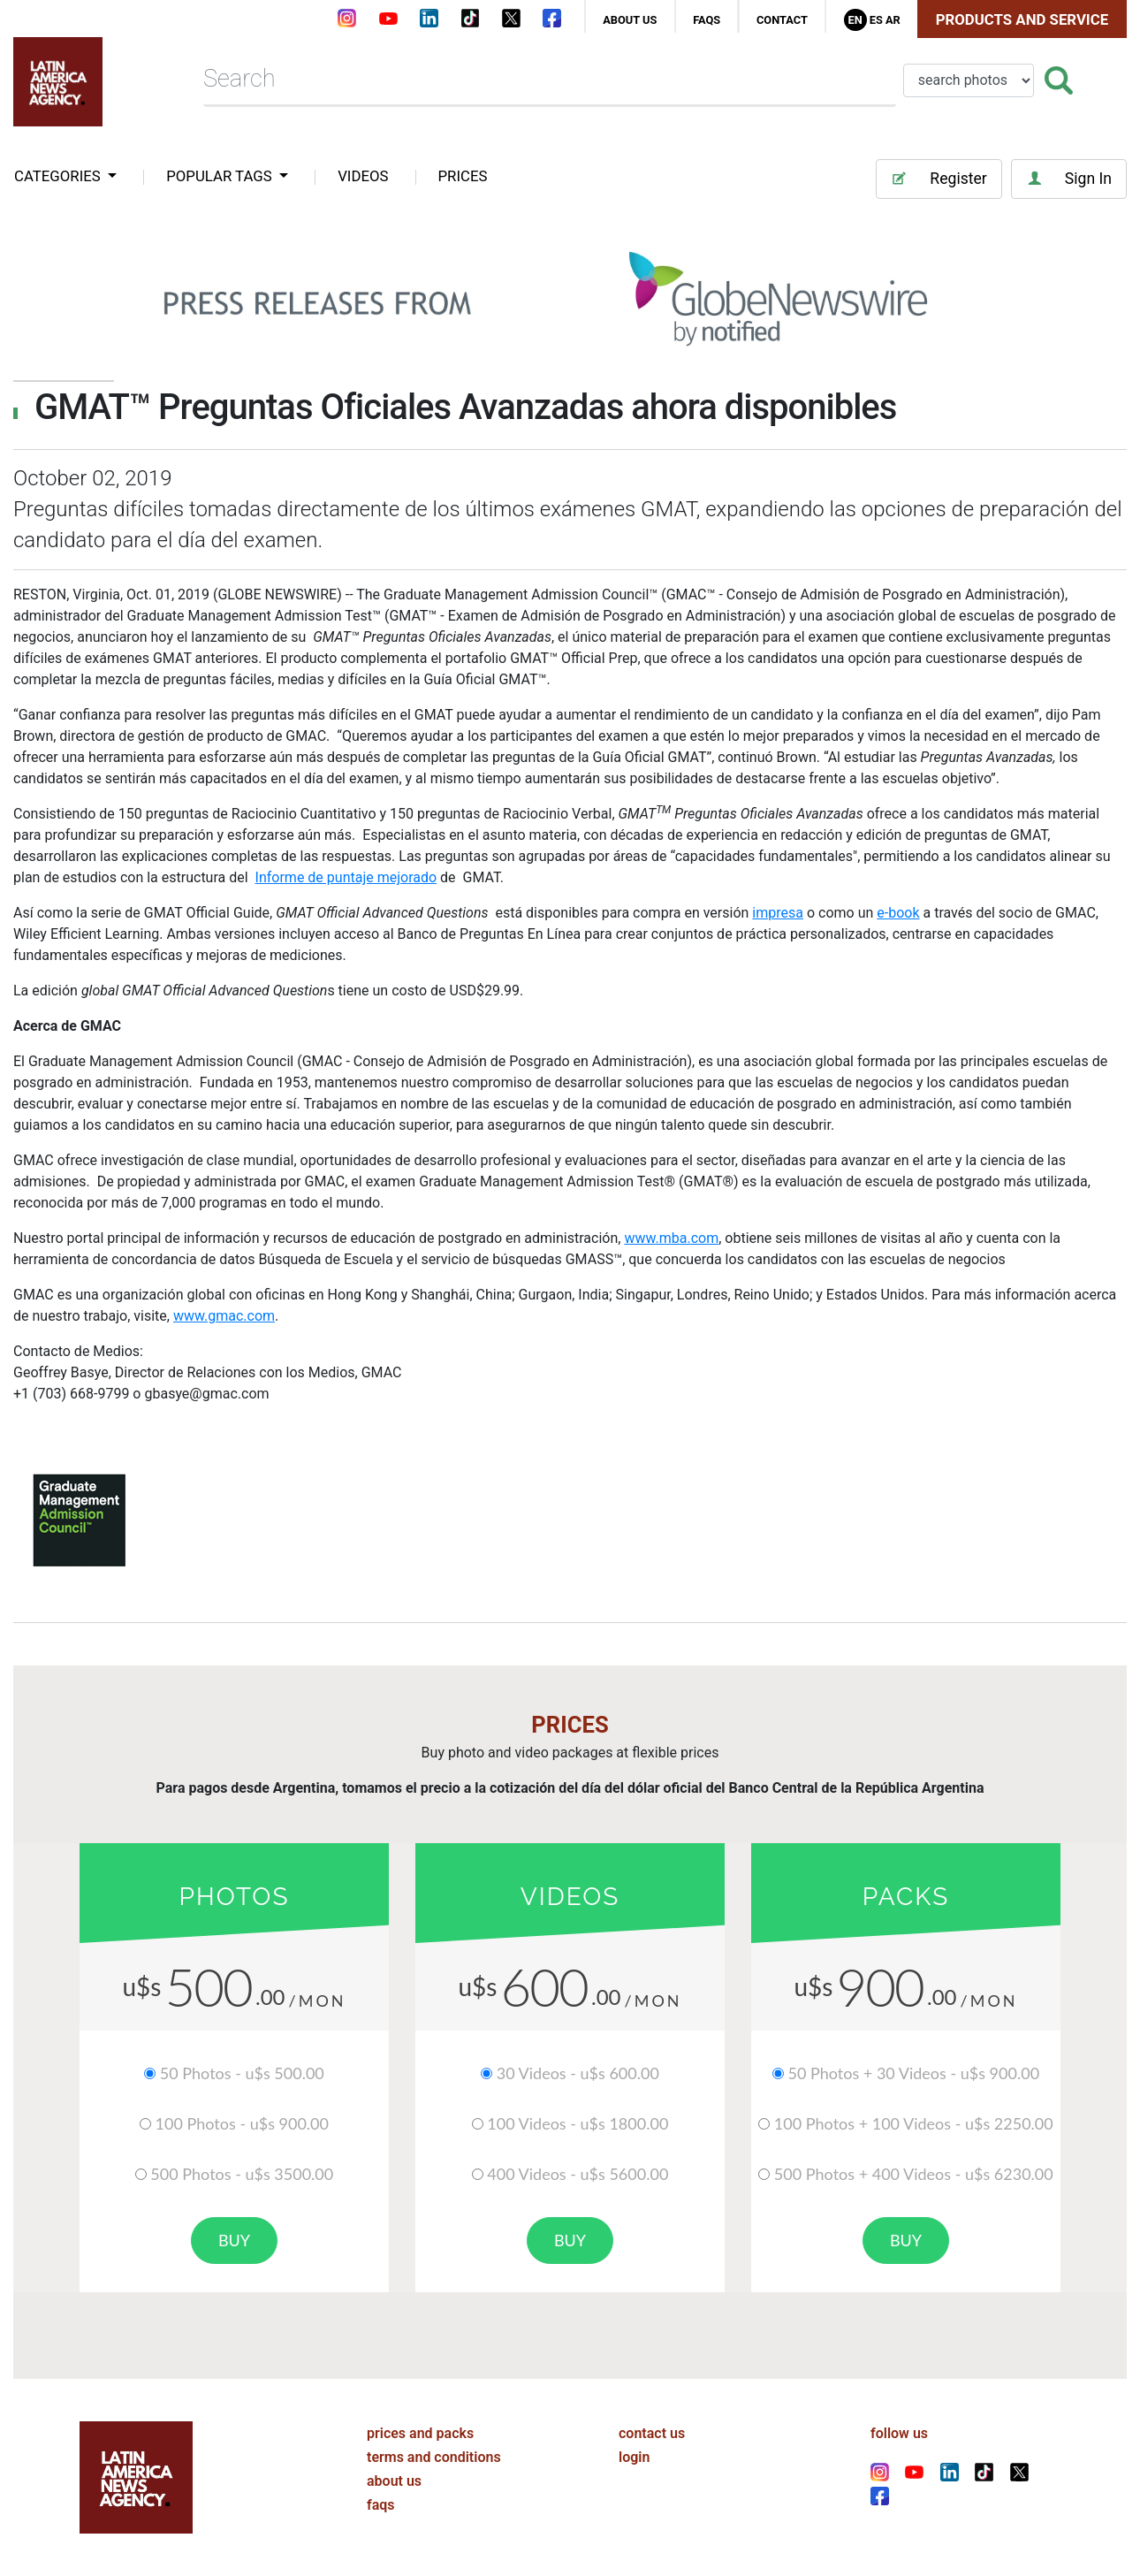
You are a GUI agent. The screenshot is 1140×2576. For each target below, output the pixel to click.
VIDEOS (363, 176)
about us (630, 20)
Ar (893, 20)
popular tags (221, 176)
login (634, 2457)
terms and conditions (434, 2457)
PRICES (463, 176)
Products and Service (1022, 19)
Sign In (1069, 179)
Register (938, 179)
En (854, 20)
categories (59, 176)
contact (782, 20)
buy (234, 2240)
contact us (652, 2433)
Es (876, 20)
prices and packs (420, 2433)
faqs (706, 20)
